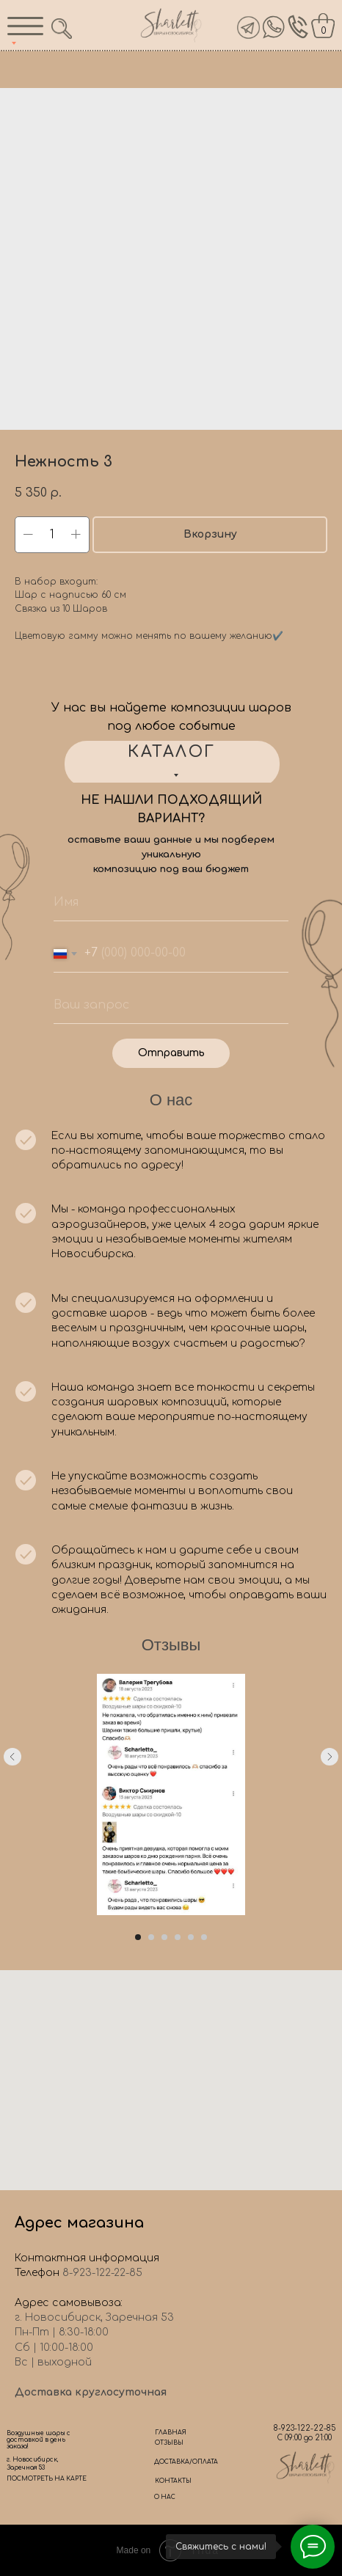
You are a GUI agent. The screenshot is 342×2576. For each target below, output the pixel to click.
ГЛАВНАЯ (170, 2432)
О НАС (164, 2497)
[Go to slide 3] (164, 1937)
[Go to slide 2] (151, 1937)
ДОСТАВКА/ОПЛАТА (186, 2462)
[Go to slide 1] (138, 1937)
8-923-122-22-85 (304, 2428)
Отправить (171, 1052)
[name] (171, 903)
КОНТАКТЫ (173, 2481)
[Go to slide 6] (204, 1937)
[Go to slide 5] (191, 1937)
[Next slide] (329, 1795)
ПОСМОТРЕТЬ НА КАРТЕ (47, 2479)
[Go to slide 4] (178, 1937)
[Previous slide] (12, 1795)
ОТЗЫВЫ (169, 2443)
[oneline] (171, 1005)
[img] (273, 27)
